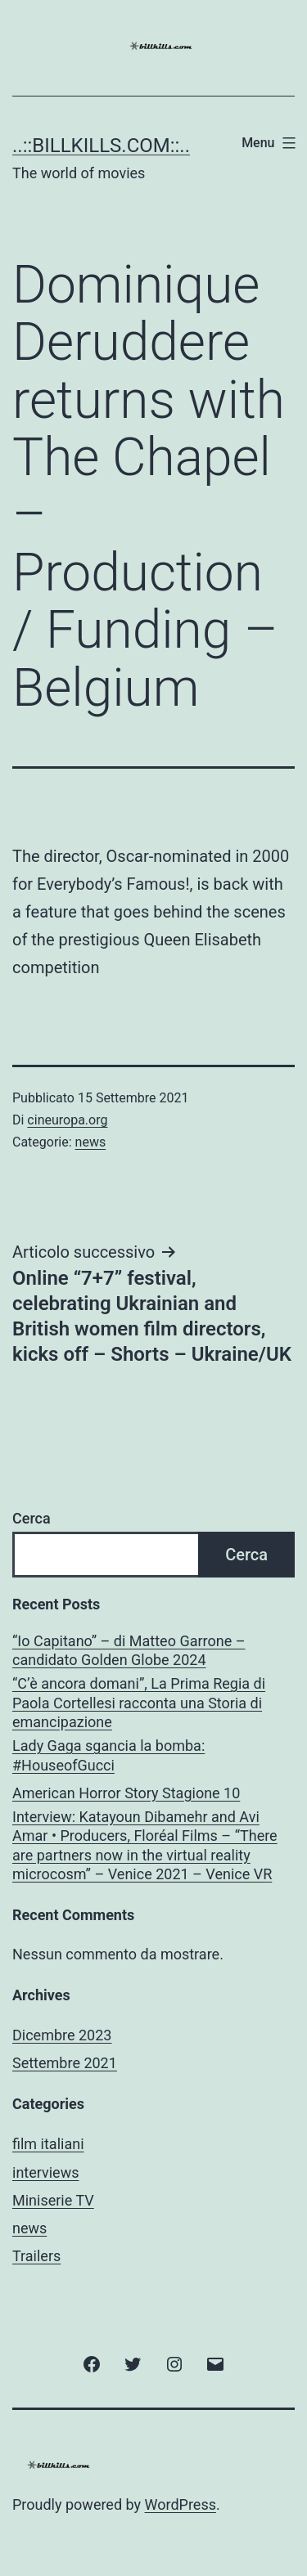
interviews (45, 2172)
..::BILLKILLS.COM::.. (101, 145)
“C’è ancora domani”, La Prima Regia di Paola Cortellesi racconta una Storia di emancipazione (138, 1702)
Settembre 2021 (64, 2062)
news (90, 1142)
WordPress (180, 2504)
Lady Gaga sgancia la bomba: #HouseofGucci (108, 1755)
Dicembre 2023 (61, 2035)
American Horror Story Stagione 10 (126, 1793)
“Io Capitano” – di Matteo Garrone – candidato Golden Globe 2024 (129, 1650)
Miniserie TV (53, 2200)
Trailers (36, 2255)
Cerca (31, 1518)
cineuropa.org (67, 1120)
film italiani (48, 2143)
